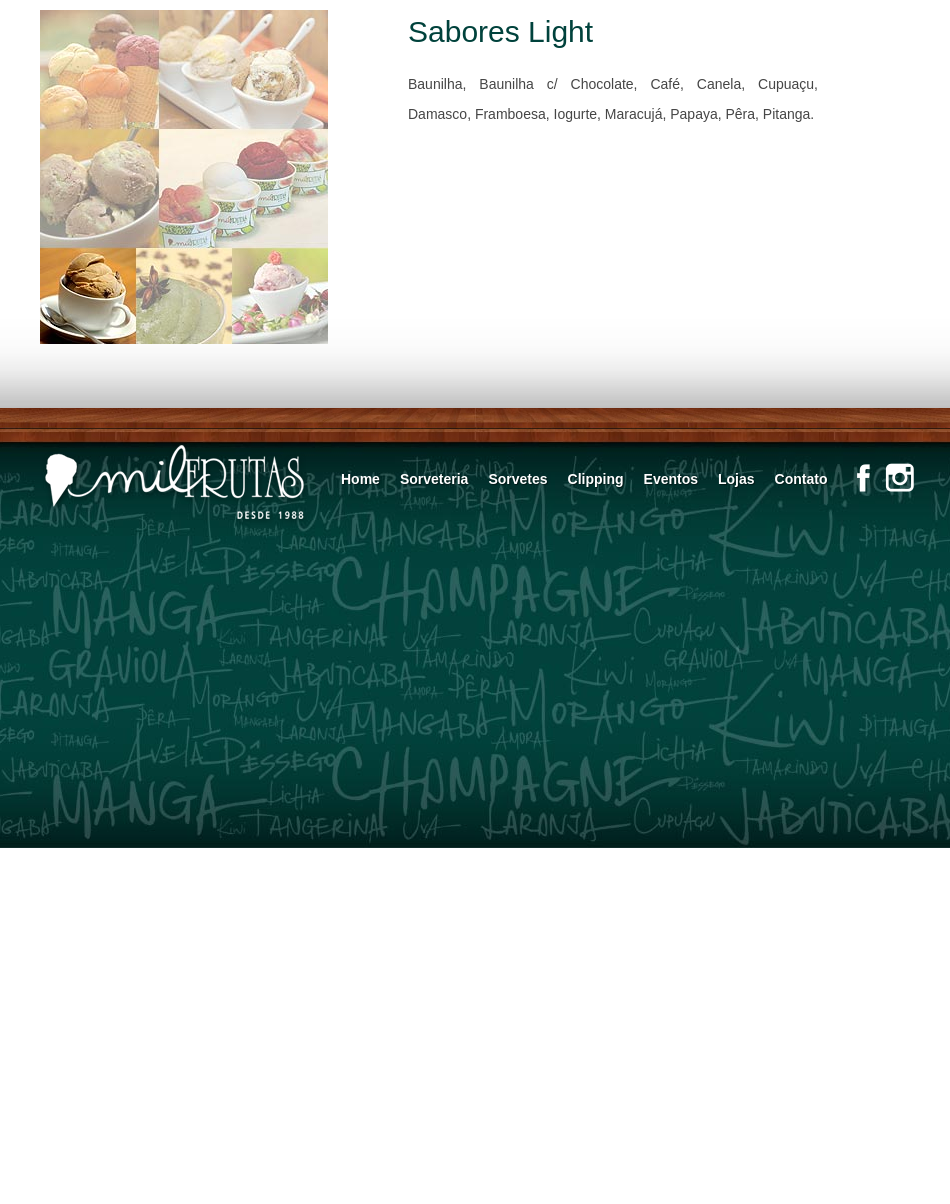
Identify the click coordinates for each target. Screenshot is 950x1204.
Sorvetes (517, 479)
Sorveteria (434, 479)
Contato (801, 479)
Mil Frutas (175, 484)
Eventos (671, 479)
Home (360, 479)
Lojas (736, 479)
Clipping (596, 479)
